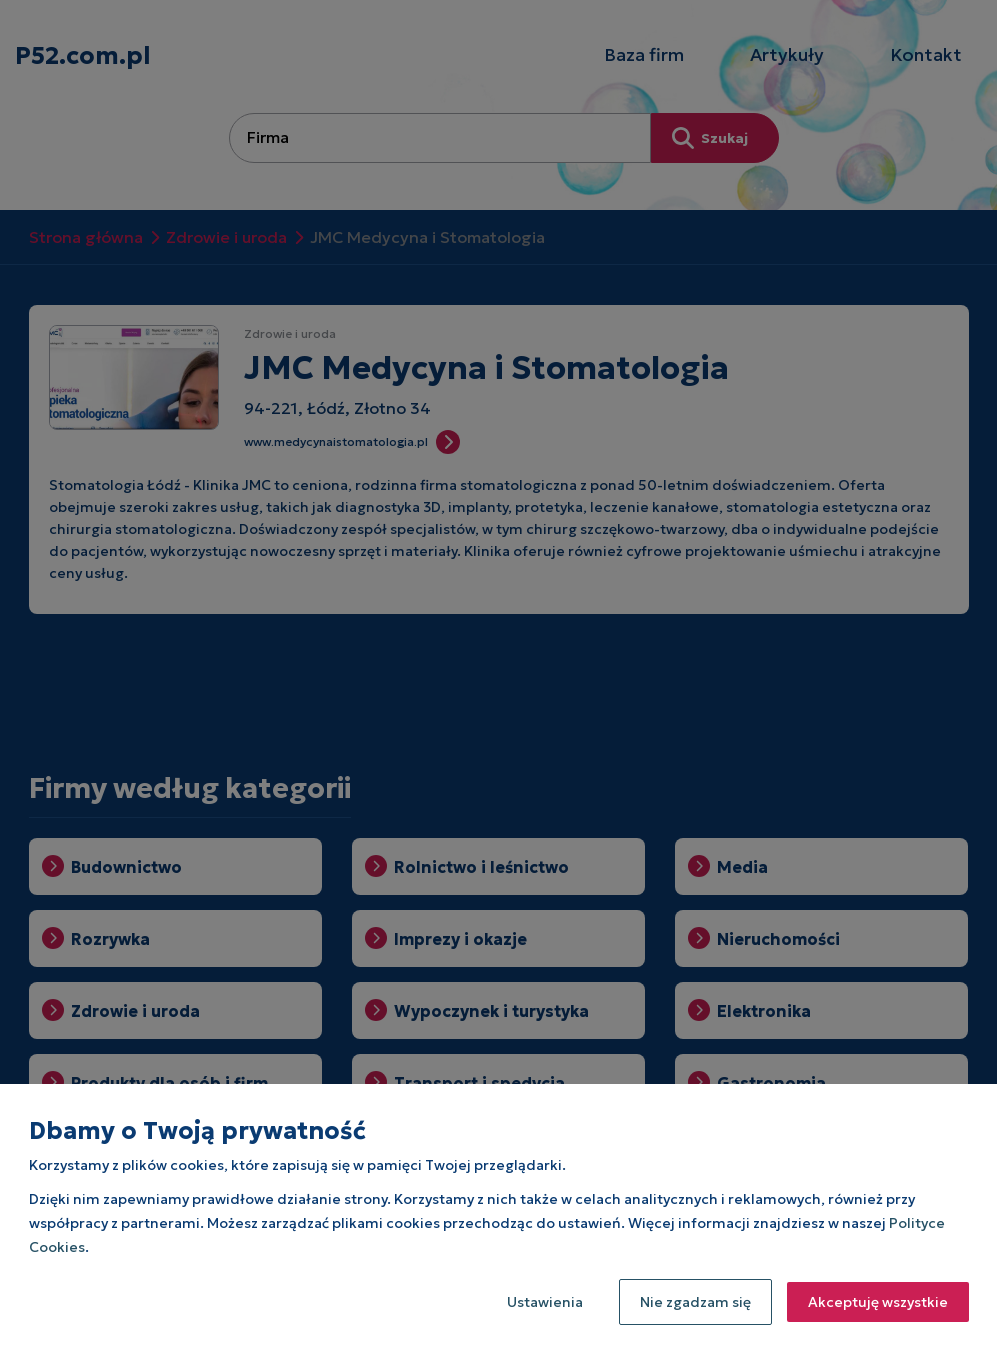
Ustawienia (545, 1302)
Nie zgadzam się (695, 1302)
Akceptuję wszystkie (878, 1302)
